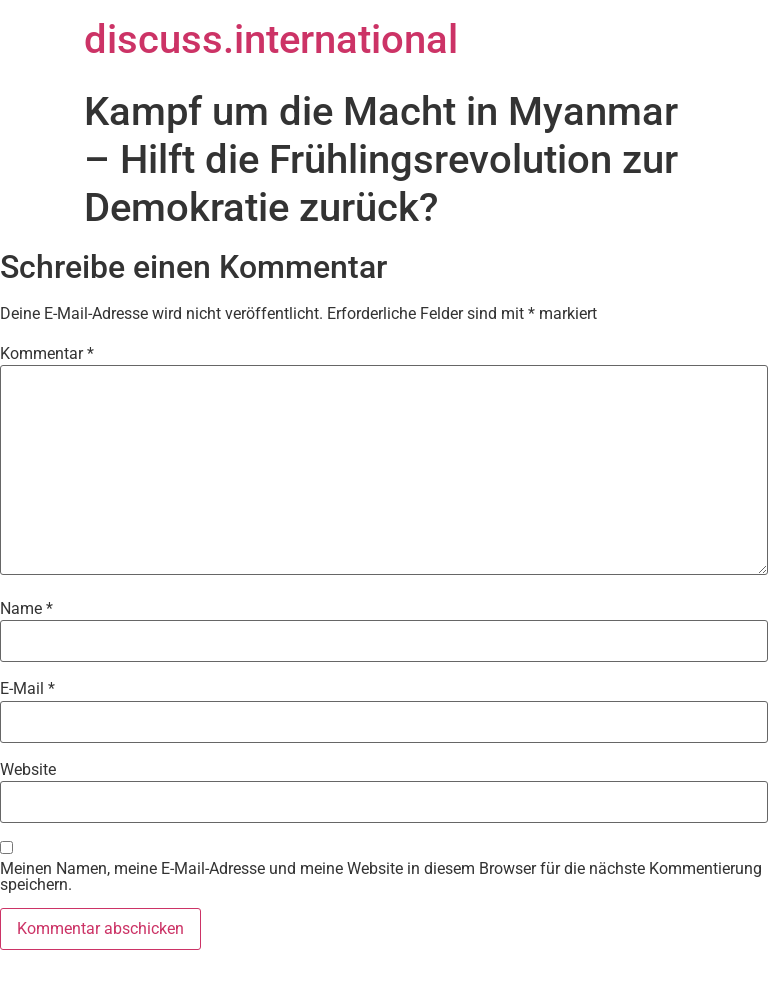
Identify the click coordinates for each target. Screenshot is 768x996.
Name (26, 609)
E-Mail (27, 689)
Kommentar (47, 354)
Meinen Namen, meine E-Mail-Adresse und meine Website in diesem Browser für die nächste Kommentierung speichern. (381, 877)
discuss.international (271, 39)
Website (28, 770)
